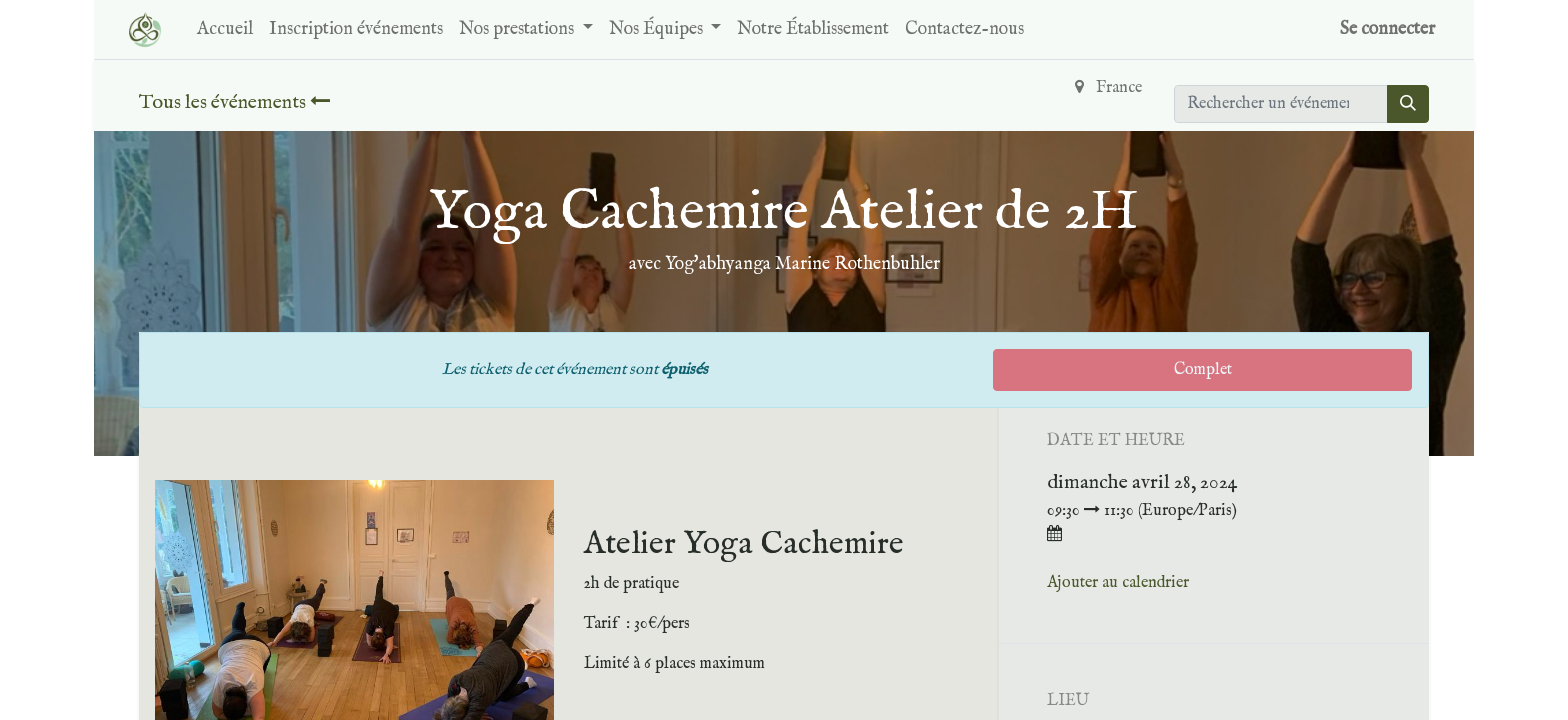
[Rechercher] (1408, 104)
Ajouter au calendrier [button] (1118, 583)
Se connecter (1387, 29)
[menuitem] (225, 29)
